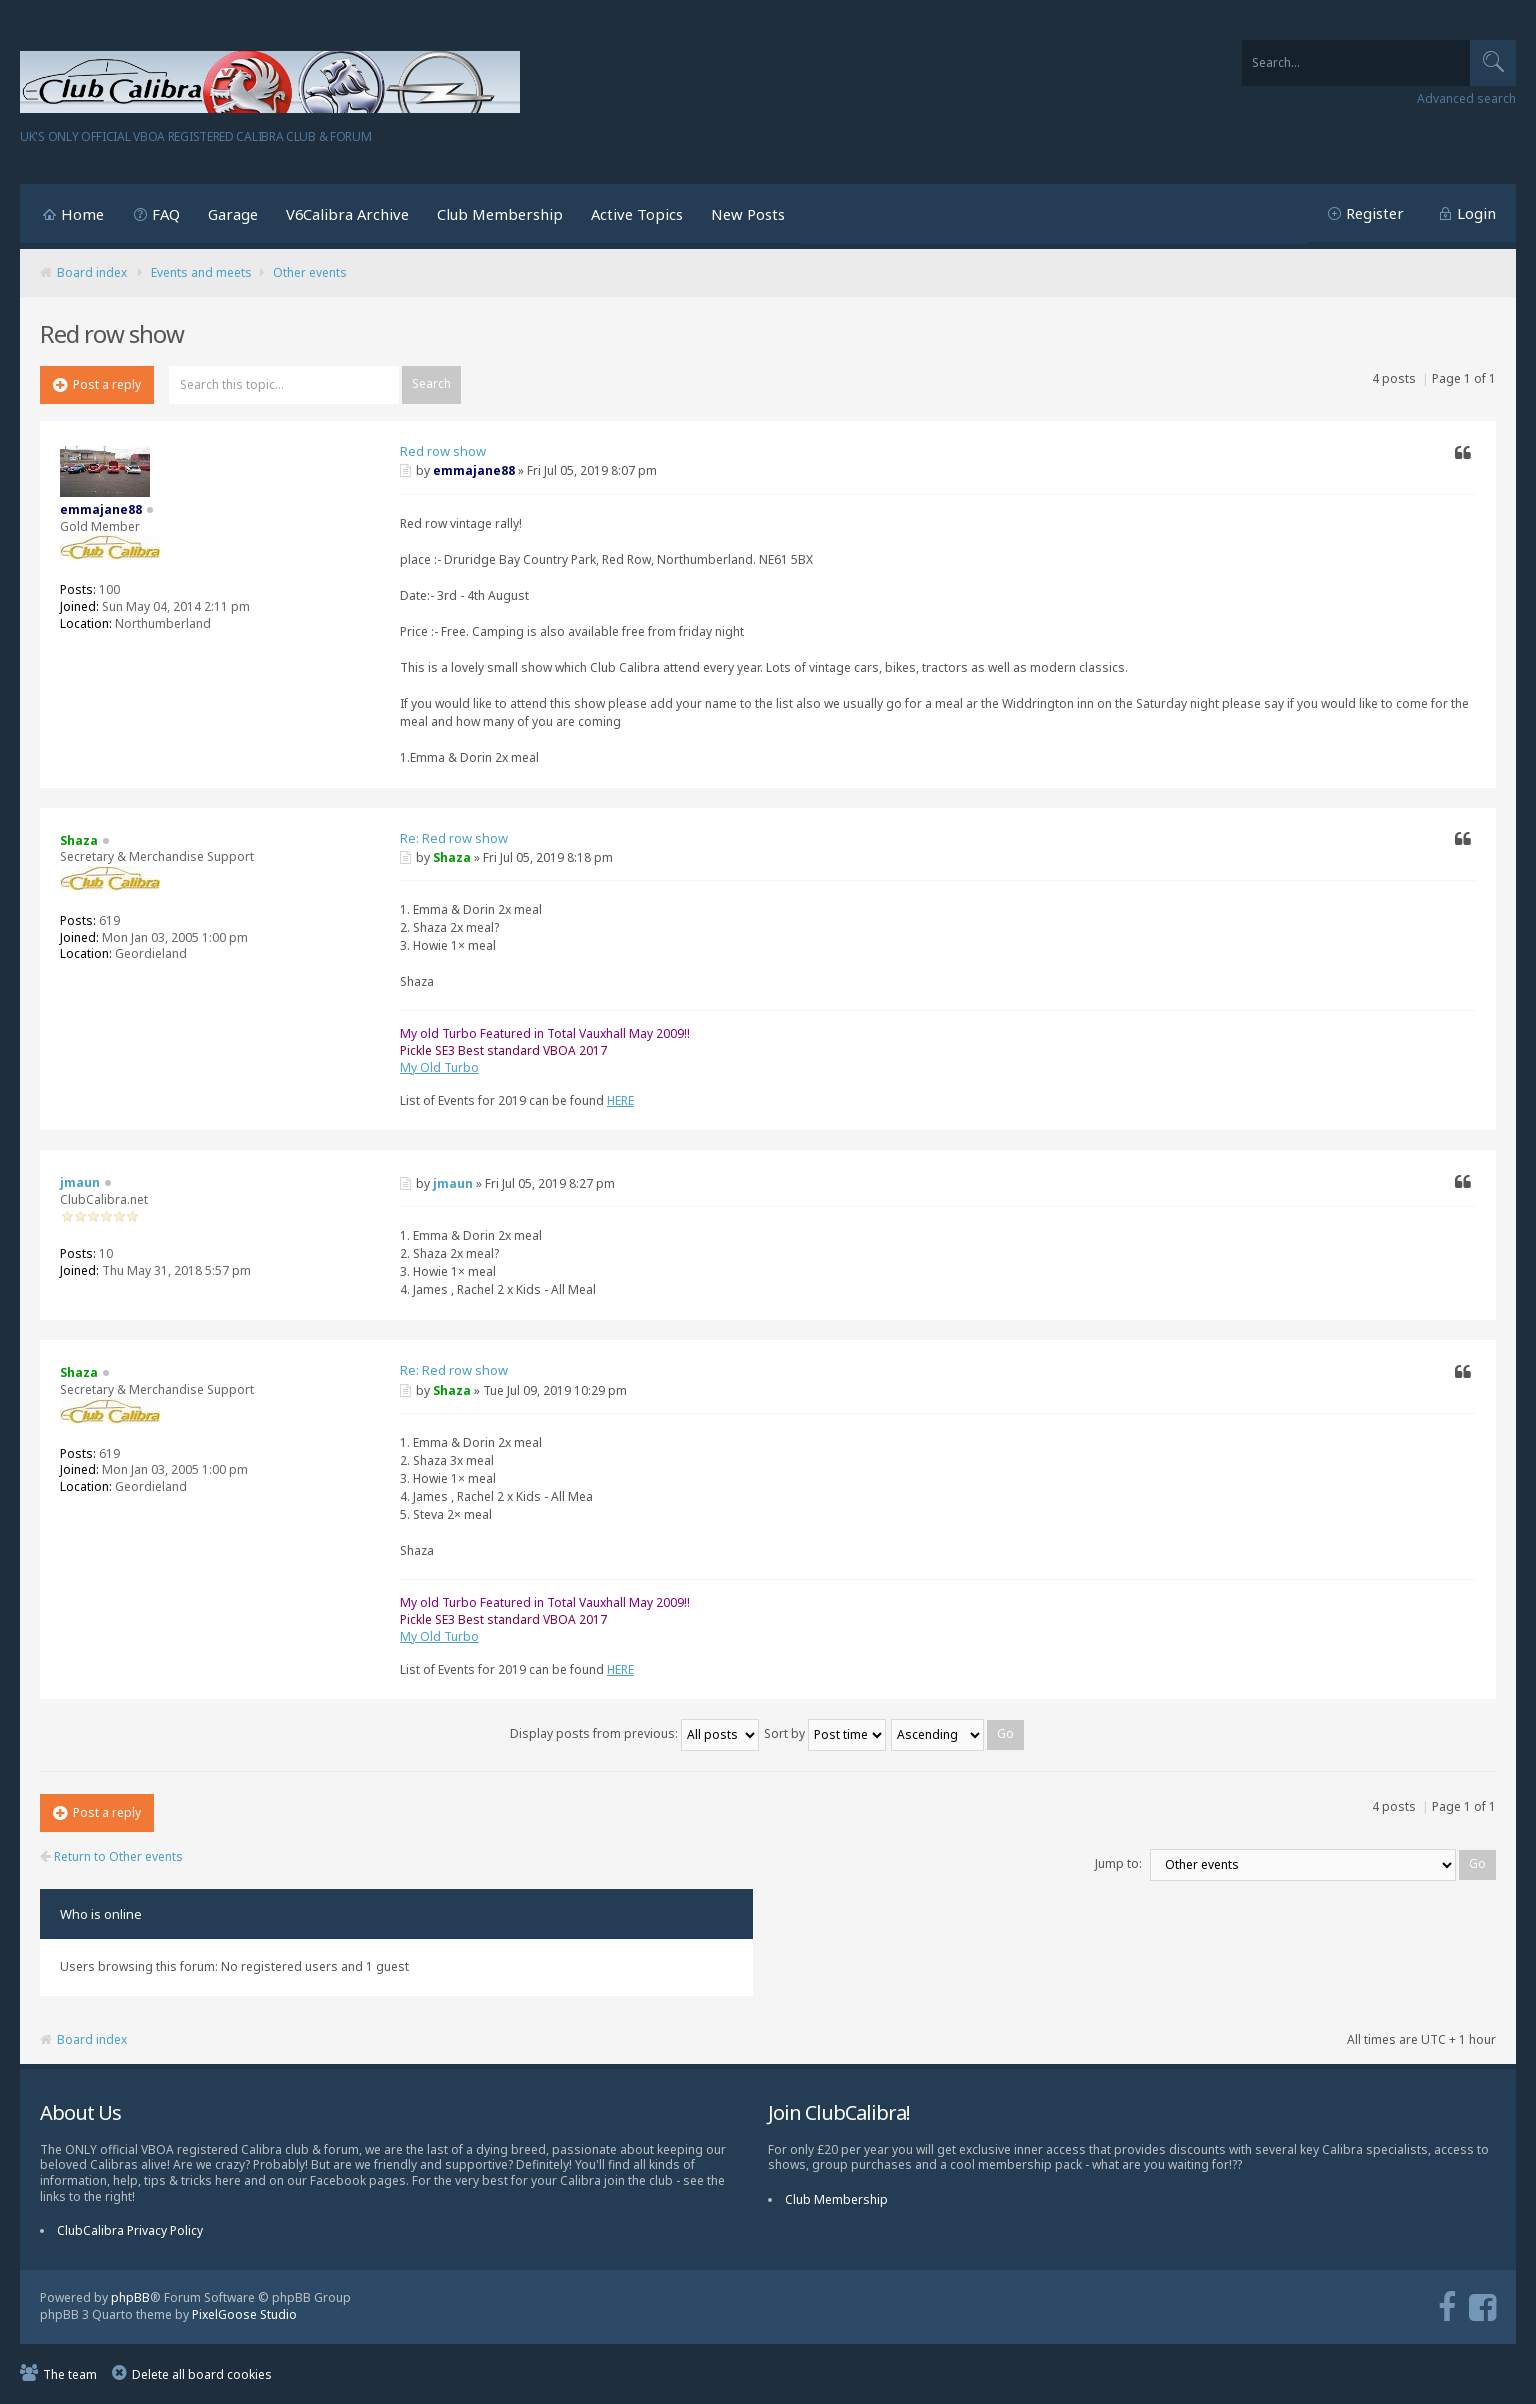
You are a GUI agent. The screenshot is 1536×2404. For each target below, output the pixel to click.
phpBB (130, 2297)
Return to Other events (111, 1857)
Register (1375, 213)
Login (1476, 213)
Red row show (443, 451)
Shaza (452, 857)
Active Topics (637, 214)
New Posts (748, 214)
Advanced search (1466, 99)
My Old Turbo (439, 1067)
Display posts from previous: (634, 1733)
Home (82, 214)
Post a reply (97, 384)
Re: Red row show (454, 838)
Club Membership (500, 214)
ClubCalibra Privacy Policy (130, 2230)
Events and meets (201, 272)
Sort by (825, 1733)
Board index (92, 272)
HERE (620, 1100)
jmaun (453, 1183)
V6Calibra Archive (347, 214)
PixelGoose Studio (244, 2314)
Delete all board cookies (202, 2374)
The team (70, 2374)
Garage (233, 214)
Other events (310, 272)
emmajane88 (474, 470)
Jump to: (1118, 1863)
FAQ (166, 214)
